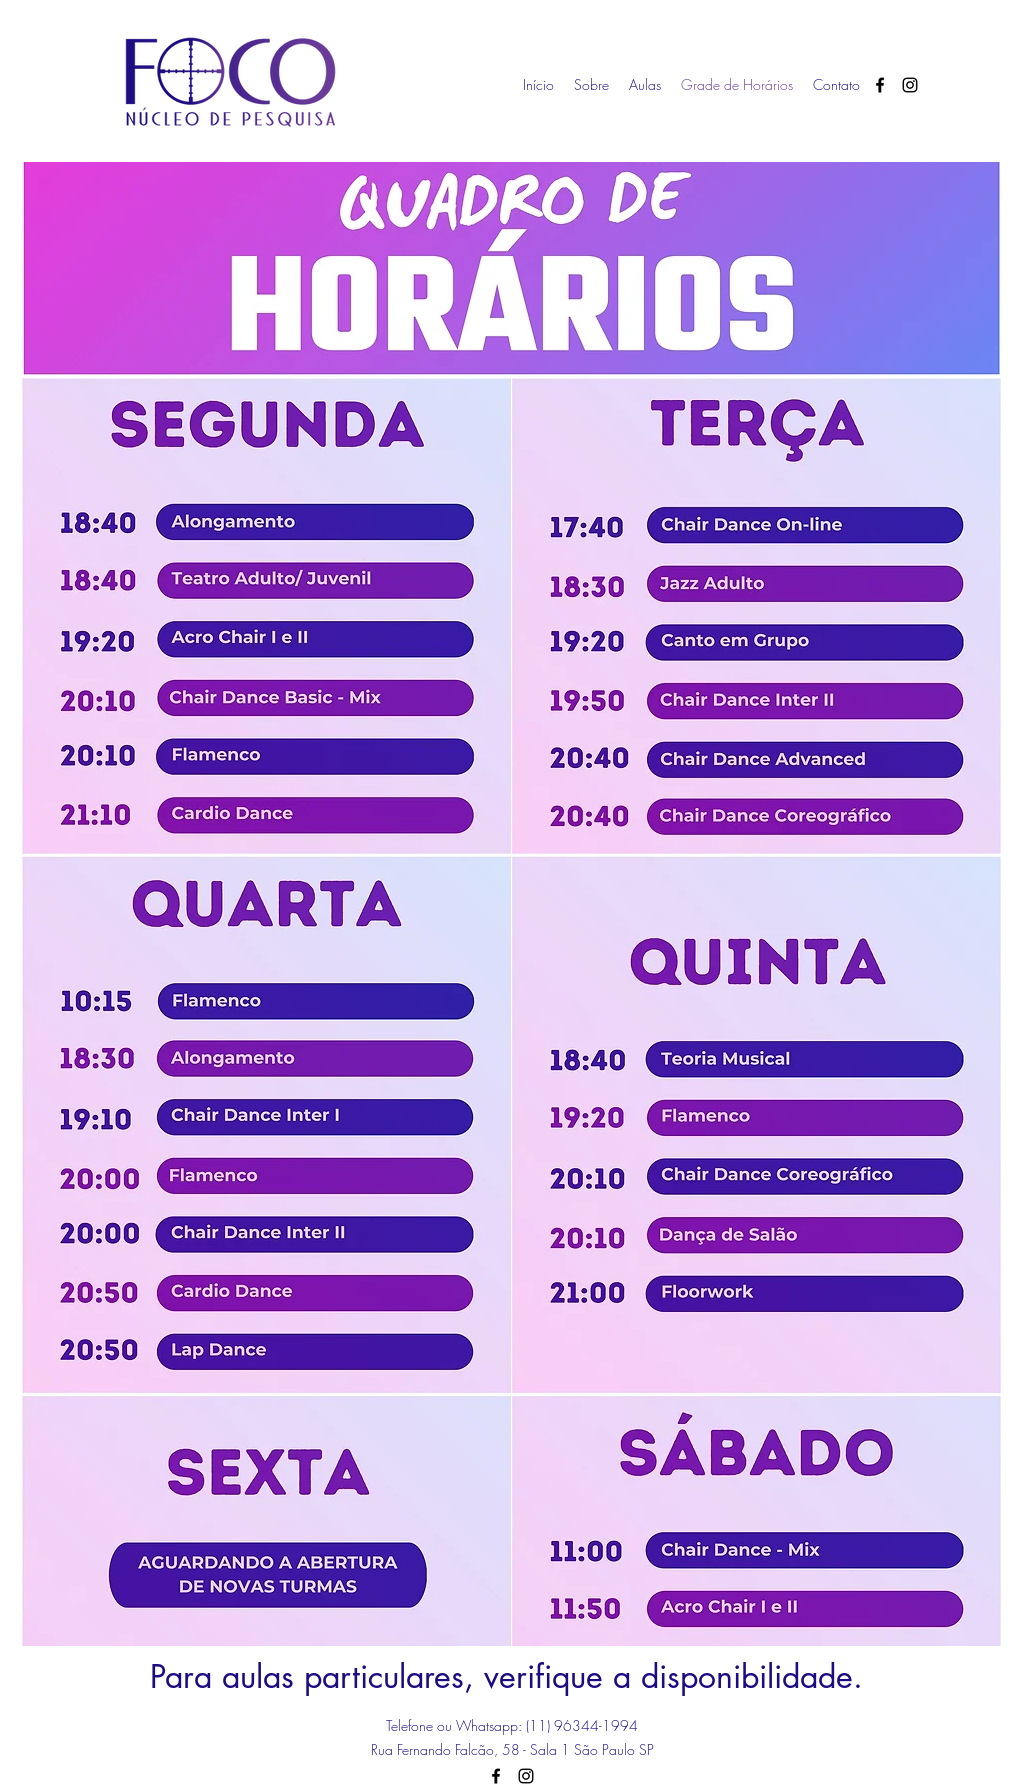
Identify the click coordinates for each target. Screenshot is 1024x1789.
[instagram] (910, 85)
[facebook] (880, 85)
